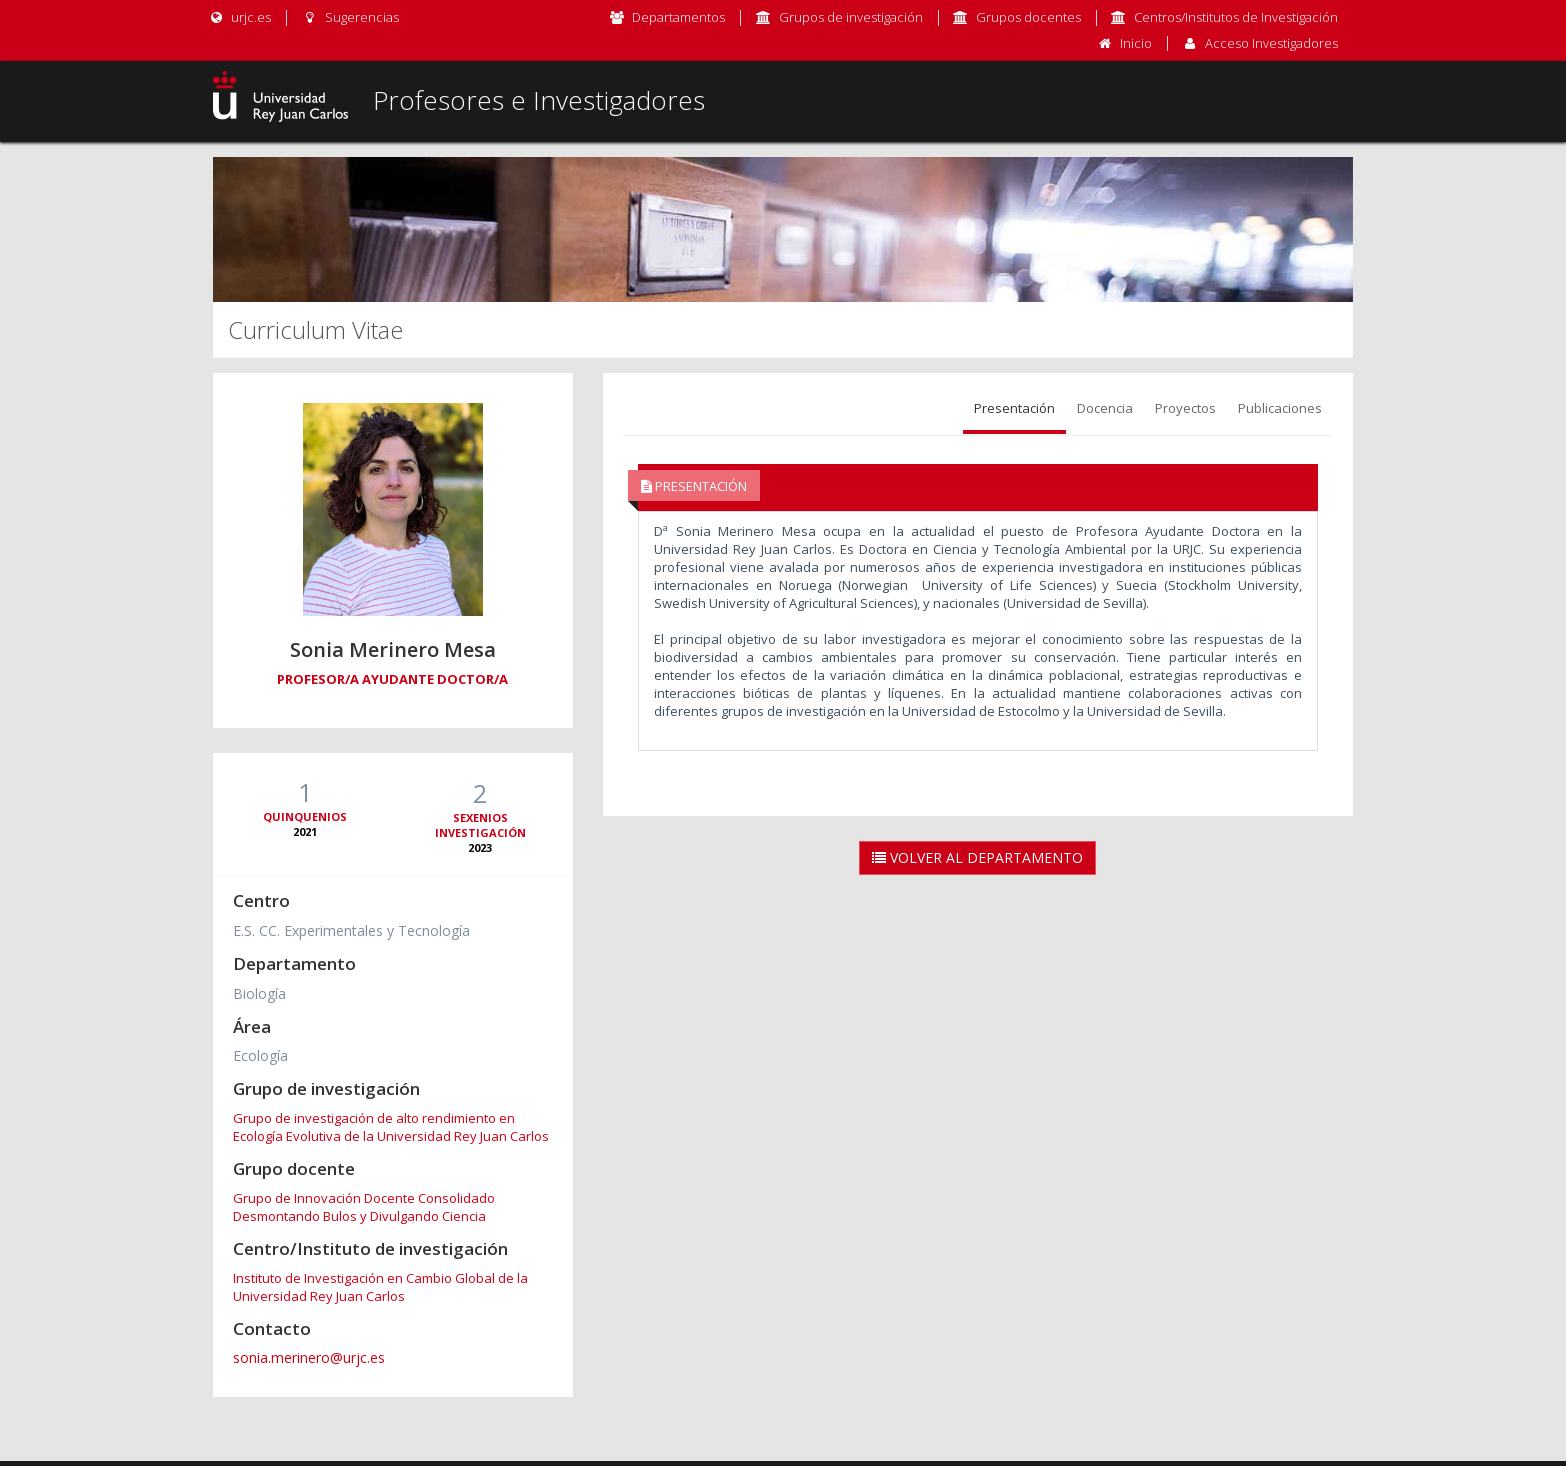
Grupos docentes (1028, 17)
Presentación (1014, 408)
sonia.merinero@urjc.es (309, 1357)
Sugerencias (349, 17)
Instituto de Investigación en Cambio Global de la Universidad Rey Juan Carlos (380, 1287)
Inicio (1136, 43)
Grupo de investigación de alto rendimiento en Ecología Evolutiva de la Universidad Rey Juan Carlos (391, 1127)
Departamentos (678, 17)
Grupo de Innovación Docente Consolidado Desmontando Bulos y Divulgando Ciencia (364, 1207)
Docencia (1105, 408)
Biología (259, 993)
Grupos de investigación (851, 17)
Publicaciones (1280, 408)
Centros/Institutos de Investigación (1236, 17)
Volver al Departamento (977, 857)
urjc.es (239, 17)
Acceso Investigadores (1271, 43)
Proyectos (1185, 408)
